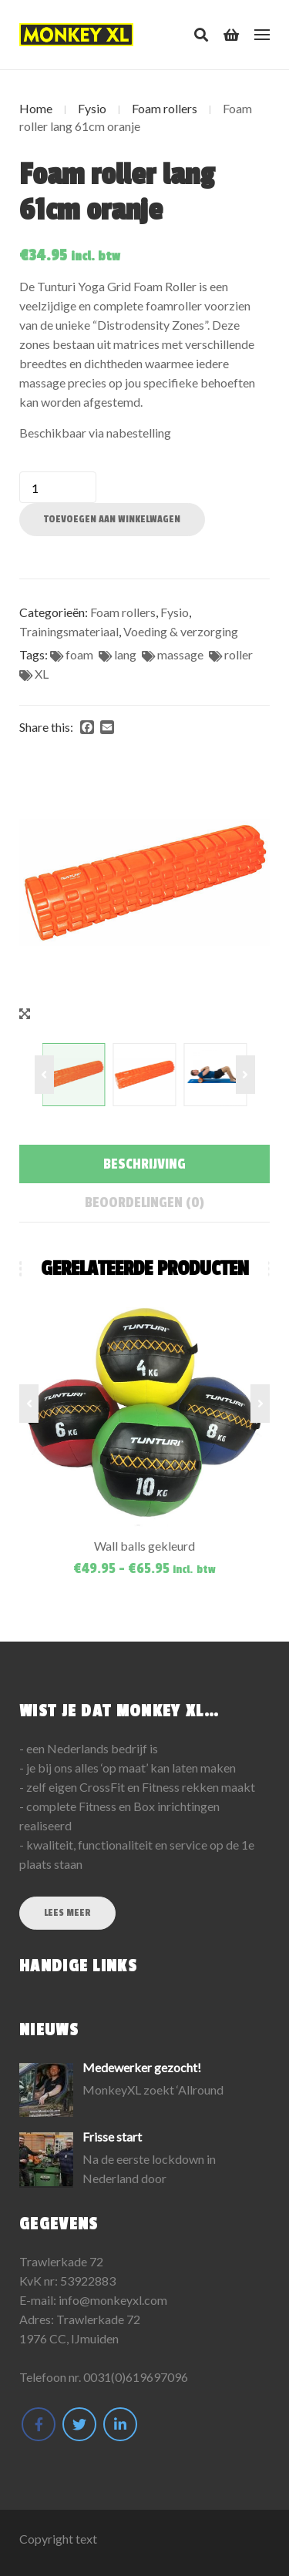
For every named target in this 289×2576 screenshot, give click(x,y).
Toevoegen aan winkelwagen (112, 519)
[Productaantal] (57, 487)
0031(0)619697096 (135, 2377)
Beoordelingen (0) (144, 1202)
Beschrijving (144, 1164)
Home (35, 108)
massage (180, 654)
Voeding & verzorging (180, 631)
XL (42, 673)
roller (238, 654)
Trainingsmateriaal (69, 631)
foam (79, 654)
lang (125, 654)
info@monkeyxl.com (113, 2300)
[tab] (144, 1164)
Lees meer (67, 1913)
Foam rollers (164, 108)
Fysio (92, 108)
